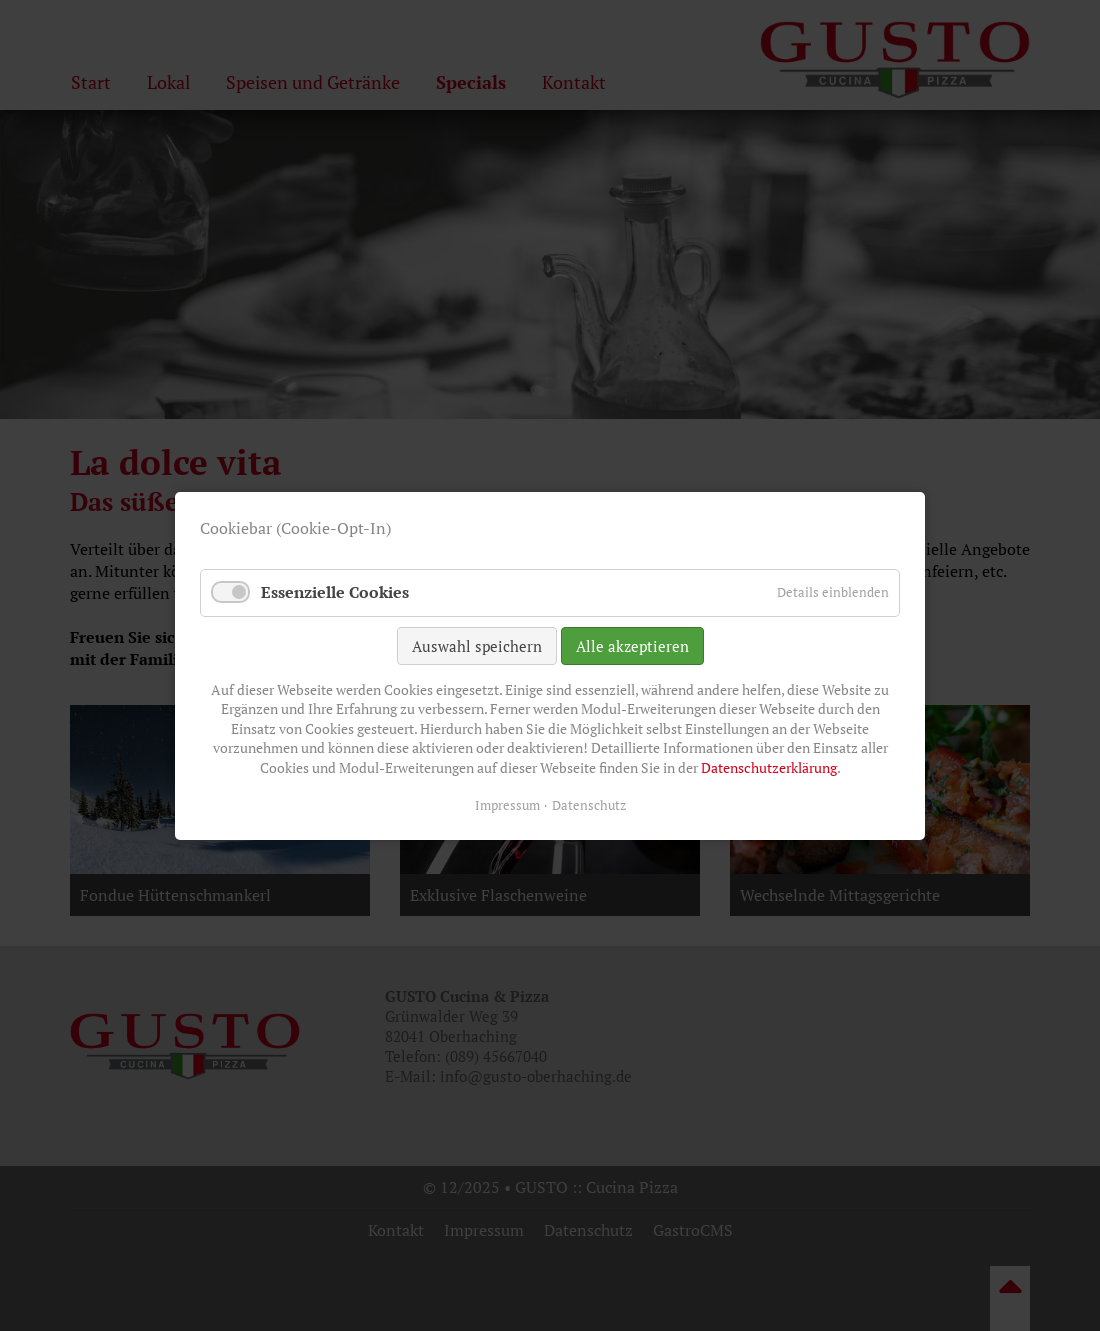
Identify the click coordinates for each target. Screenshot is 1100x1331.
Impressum (507, 804)
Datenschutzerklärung (769, 767)
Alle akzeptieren (632, 645)
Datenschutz (589, 804)
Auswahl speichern (477, 645)
